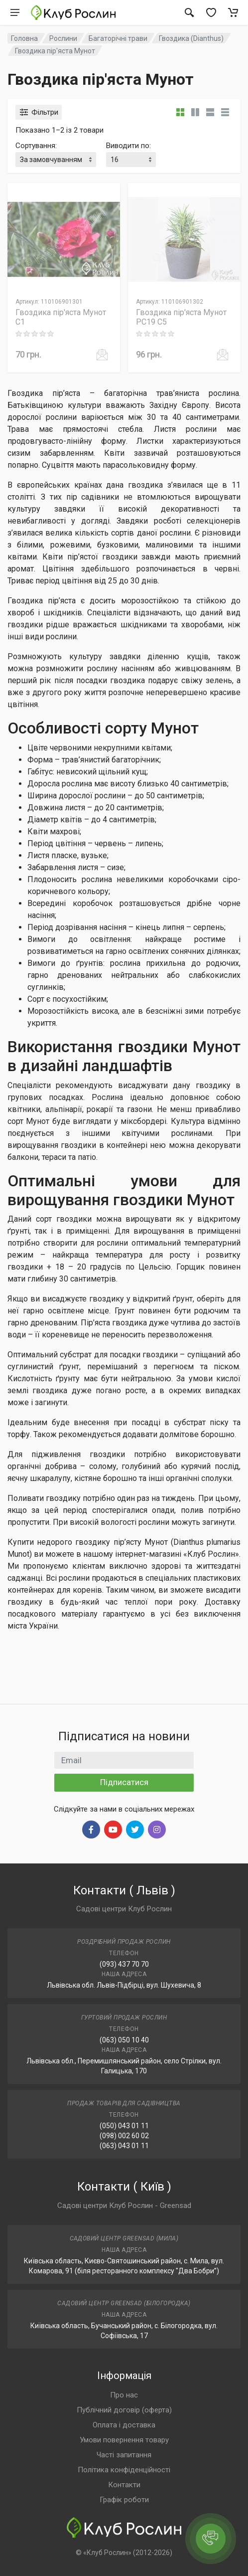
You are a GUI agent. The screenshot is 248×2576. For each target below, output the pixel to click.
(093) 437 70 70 (124, 1964)
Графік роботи (124, 2499)
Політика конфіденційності (124, 2469)
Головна (24, 38)
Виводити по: (128, 145)
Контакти (124, 2484)
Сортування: (36, 145)
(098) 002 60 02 (124, 2136)
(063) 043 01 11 (124, 2146)
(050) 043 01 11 (124, 2126)
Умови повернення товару (124, 2439)
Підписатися (124, 1782)
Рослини (63, 38)
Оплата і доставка (124, 2424)
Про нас (124, 2395)
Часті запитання (124, 2454)
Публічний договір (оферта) (124, 2409)
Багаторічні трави (118, 38)
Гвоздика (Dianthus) (191, 38)
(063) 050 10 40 (124, 2040)
